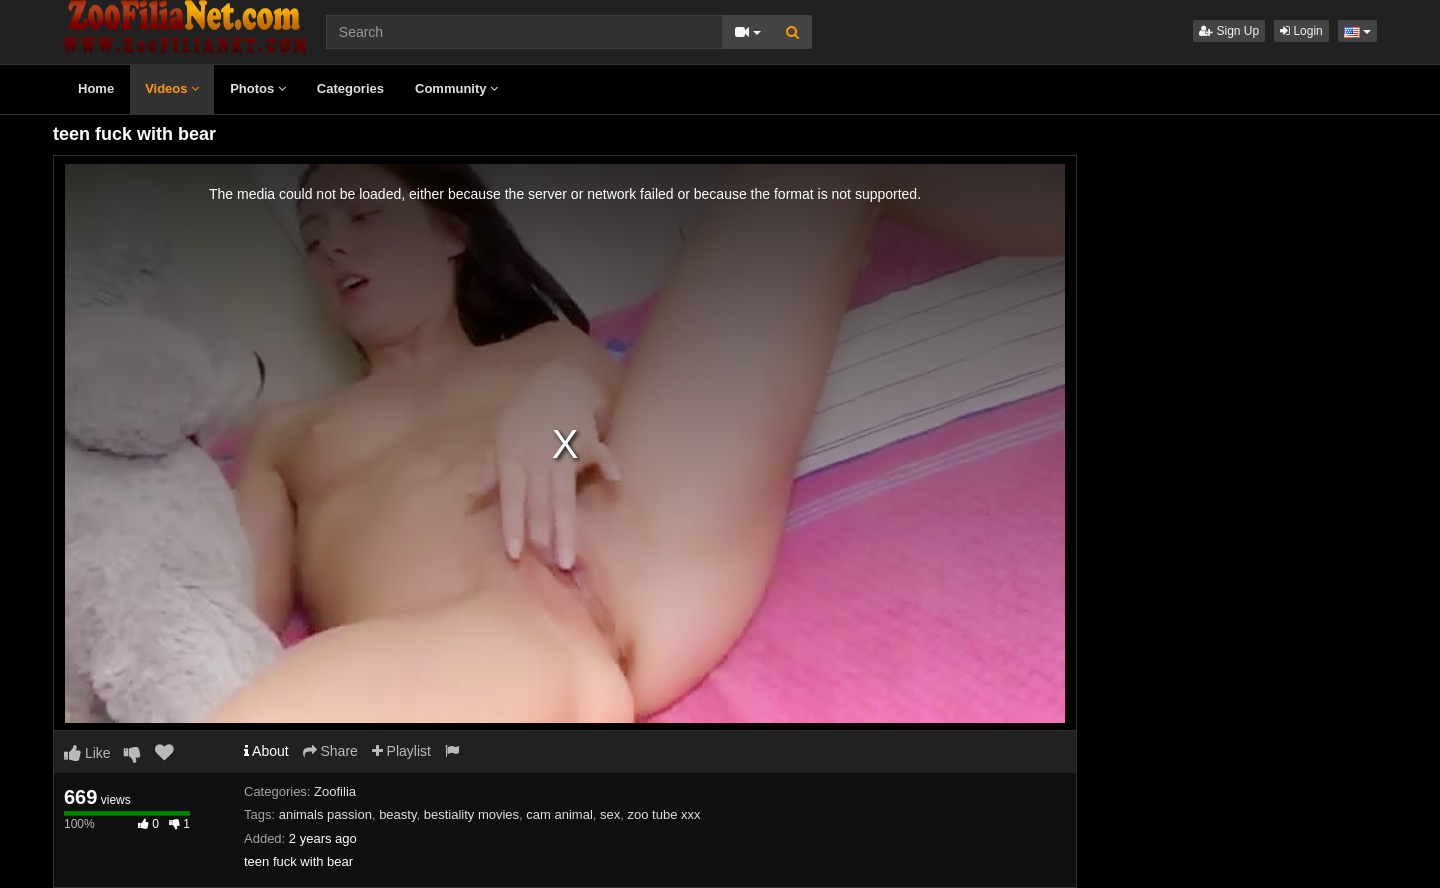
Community (456, 88)
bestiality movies (471, 814)
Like (87, 753)
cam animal (559, 814)
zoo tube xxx (664, 814)
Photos (258, 88)
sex (610, 814)
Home (96, 88)
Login (1301, 31)
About (266, 751)
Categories (350, 88)
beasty (397, 814)
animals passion (325, 814)
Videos (172, 88)
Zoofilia (335, 791)
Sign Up (1229, 31)
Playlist (401, 751)
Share (330, 751)
